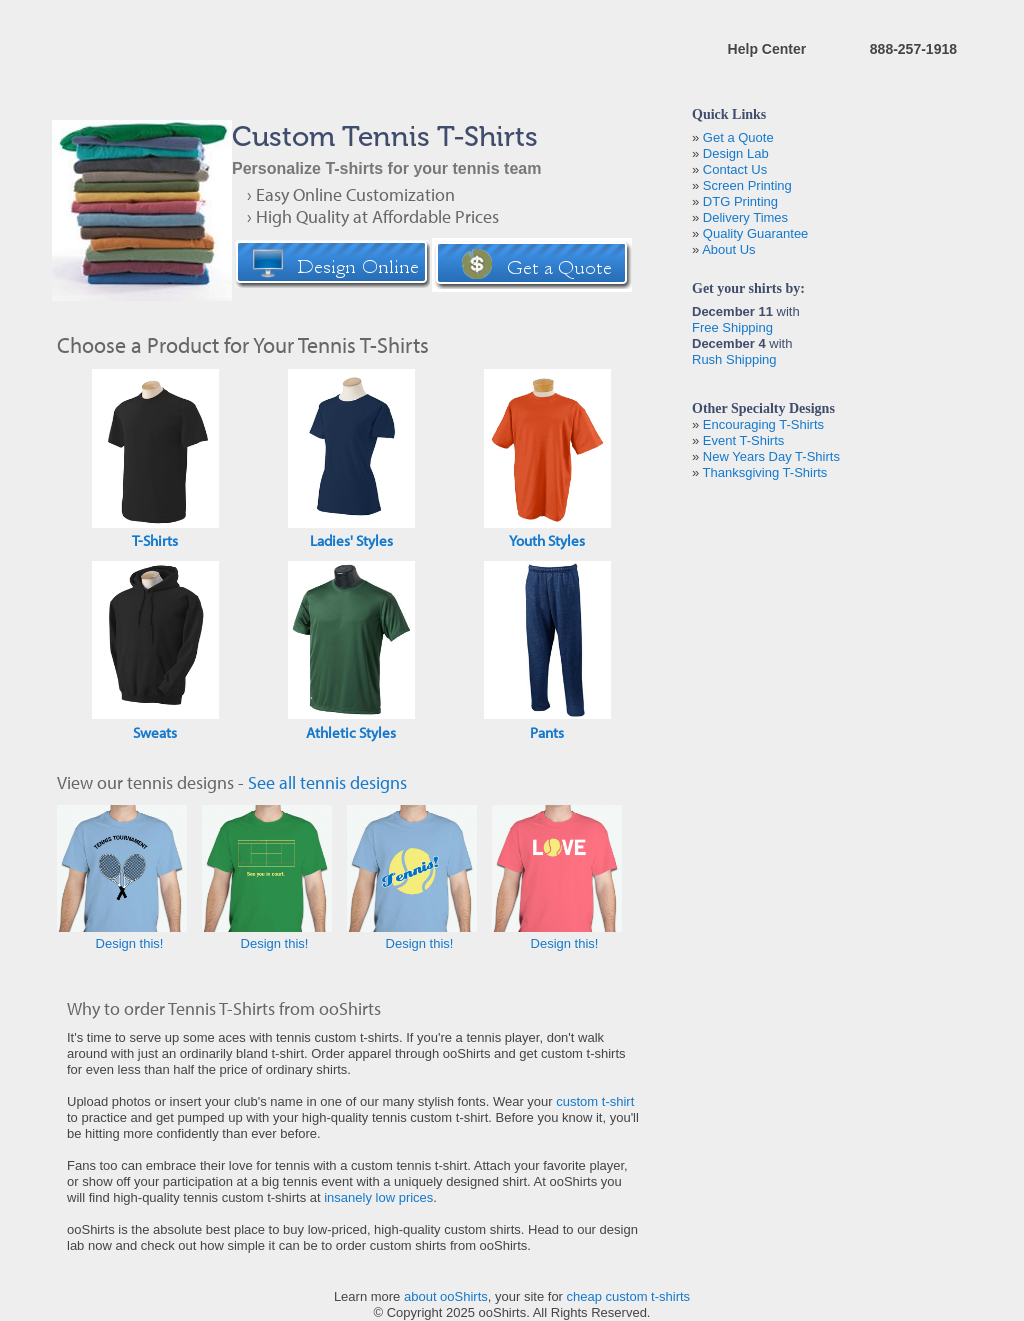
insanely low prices (378, 1197)
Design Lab (736, 153)
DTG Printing (740, 201)
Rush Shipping (734, 359)
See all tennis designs (327, 782)
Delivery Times (745, 217)
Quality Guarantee (756, 233)
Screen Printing (747, 185)
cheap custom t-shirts (629, 1296)
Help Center (767, 49)
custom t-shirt (595, 1101)
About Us (728, 249)
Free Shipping (732, 327)
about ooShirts (446, 1296)
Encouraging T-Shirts (763, 424)
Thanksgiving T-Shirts (765, 472)
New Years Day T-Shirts (771, 456)
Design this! (130, 943)
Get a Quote (738, 137)
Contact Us (735, 169)
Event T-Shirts (743, 440)
